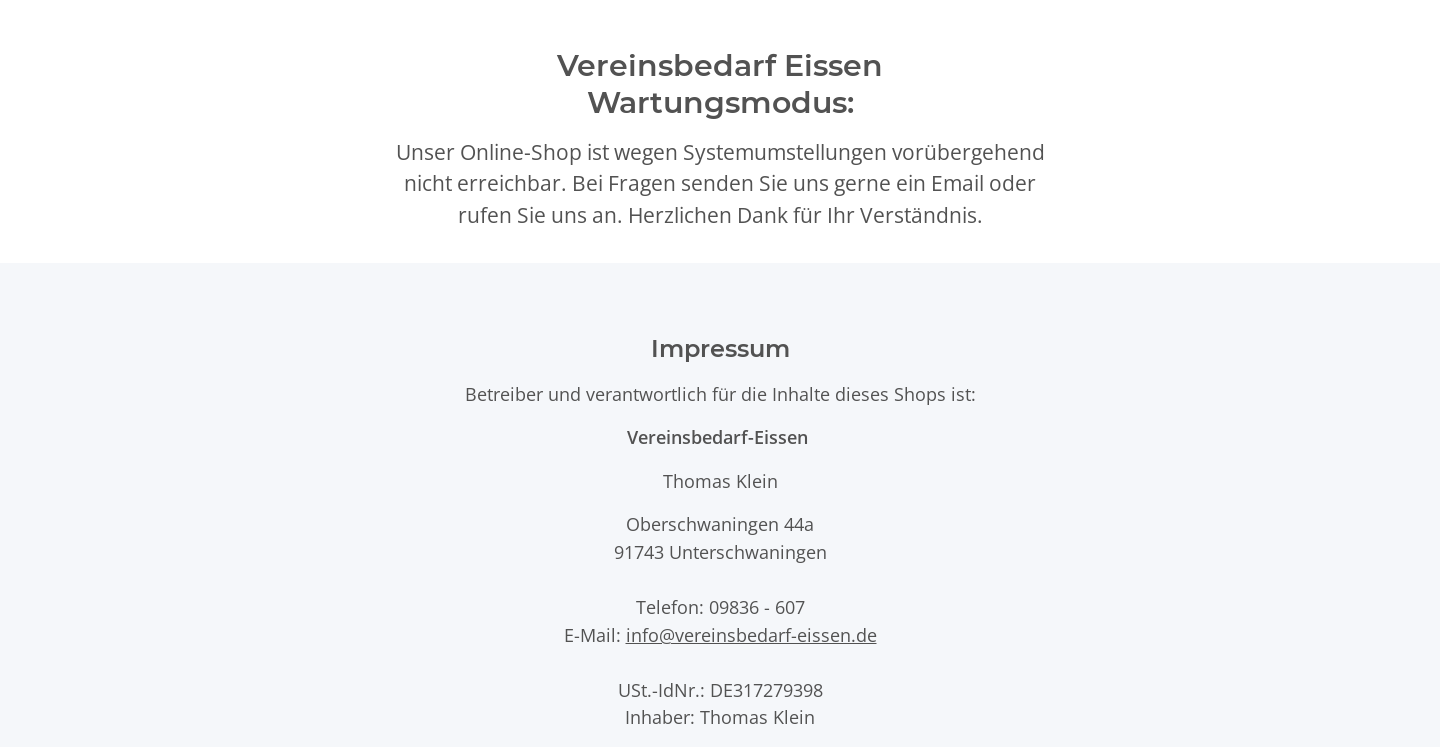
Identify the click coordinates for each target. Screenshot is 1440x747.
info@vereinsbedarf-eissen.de (751, 634)
